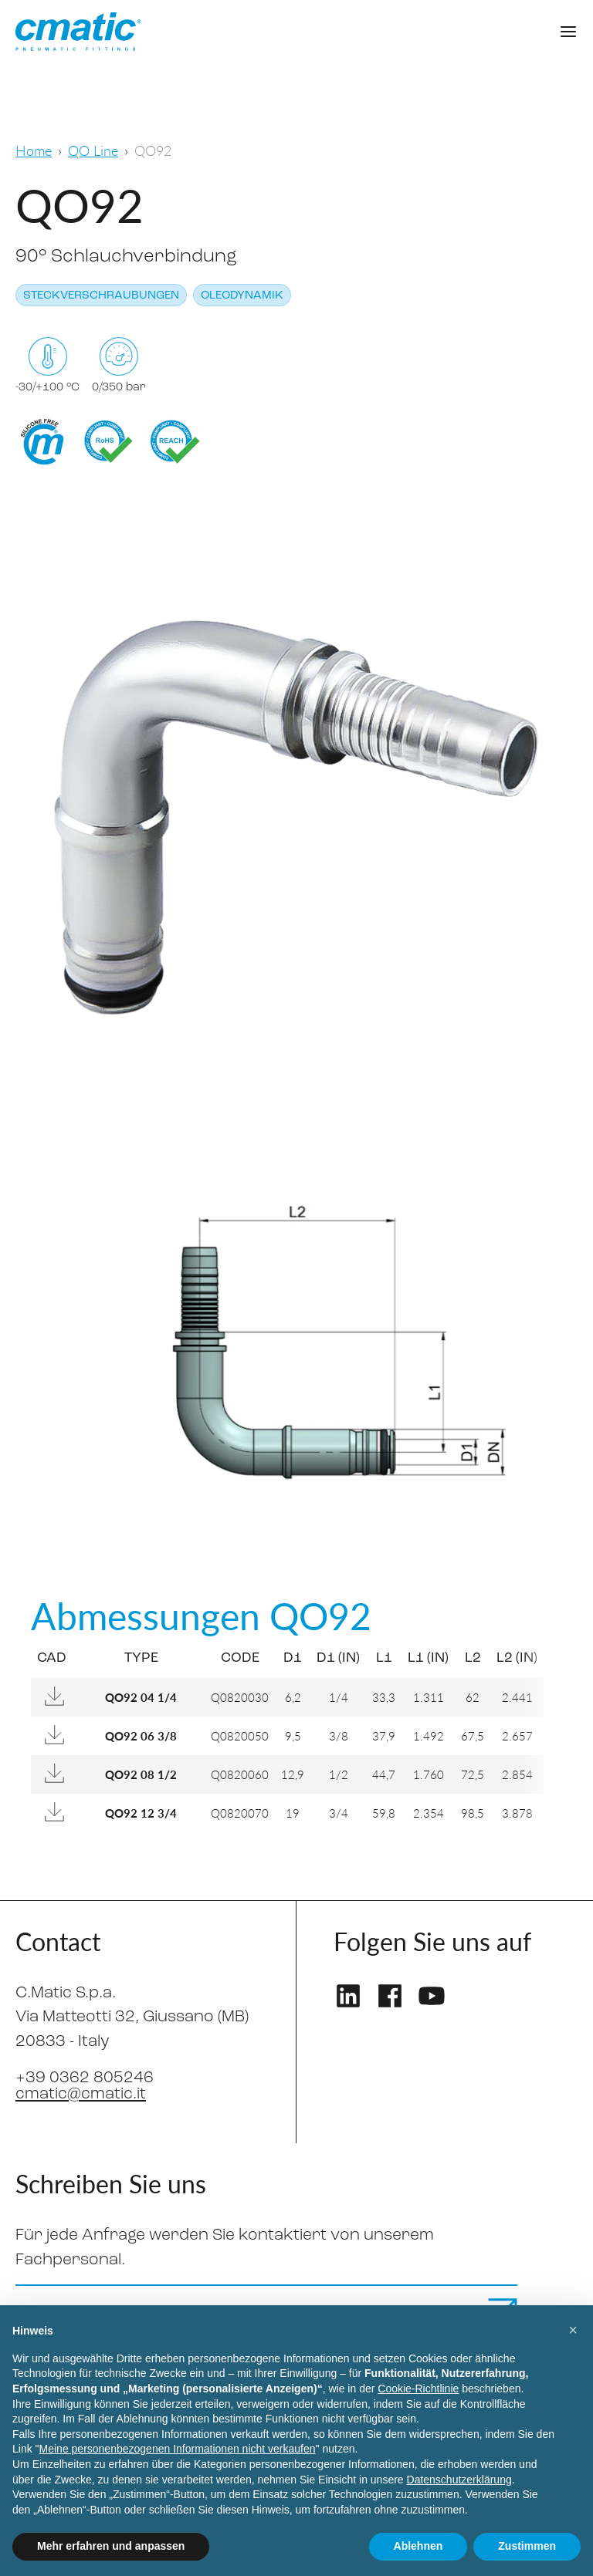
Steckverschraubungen (101, 296)
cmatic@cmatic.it (80, 2094)
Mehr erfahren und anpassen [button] (111, 2546)
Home (33, 150)
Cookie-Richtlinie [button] (418, 2388)
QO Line (93, 150)
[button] (573, 2330)
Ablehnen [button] (418, 2546)
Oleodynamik (242, 296)
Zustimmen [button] (527, 2546)
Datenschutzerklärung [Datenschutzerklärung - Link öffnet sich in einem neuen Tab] (459, 2479)
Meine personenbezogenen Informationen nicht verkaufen (177, 2449)
